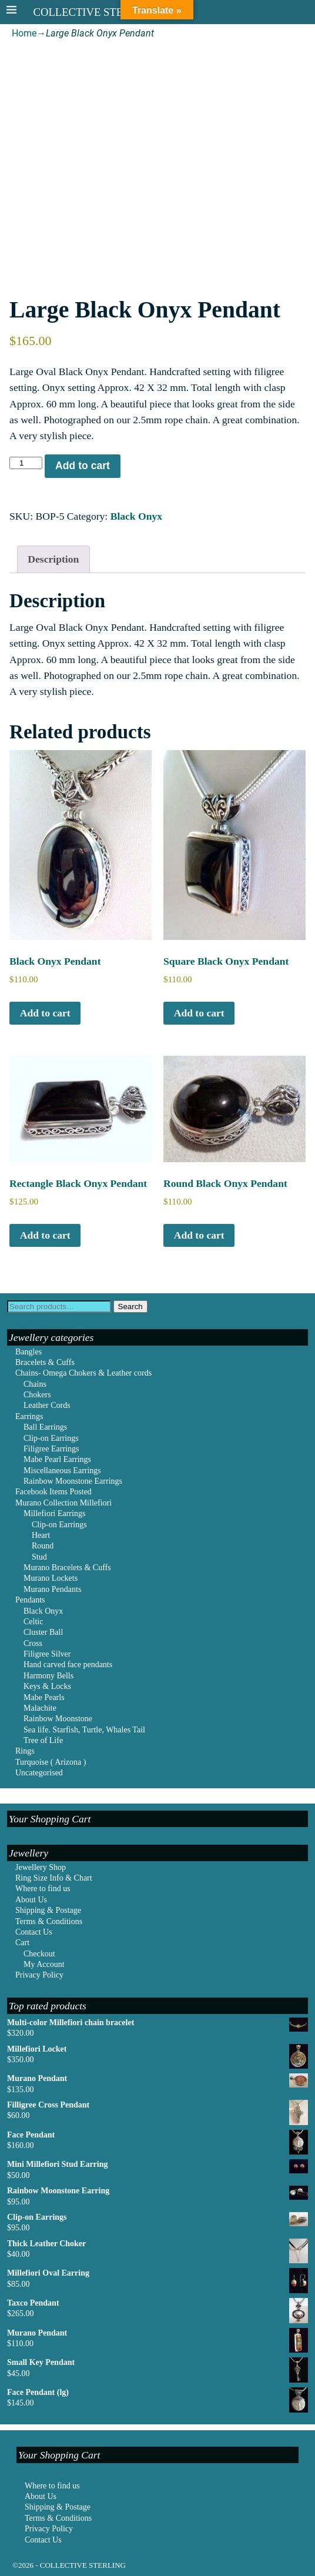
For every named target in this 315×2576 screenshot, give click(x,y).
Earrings (29, 1416)
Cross (33, 1643)
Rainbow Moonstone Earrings (73, 1481)
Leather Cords (47, 1405)
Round (42, 1545)
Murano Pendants (52, 1589)
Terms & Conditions (48, 1921)
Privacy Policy (39, 1975)
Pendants (30, 1599)
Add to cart (82, 465)
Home (24, 33)
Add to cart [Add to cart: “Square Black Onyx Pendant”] (199, 1013)
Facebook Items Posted (53, 1491)
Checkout (39, 1953)
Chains (35, 1384)
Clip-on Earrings (51, 1438)
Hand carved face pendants (68, 1664)
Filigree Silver (47, 1654)
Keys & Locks (47, 1686)
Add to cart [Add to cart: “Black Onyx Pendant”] (45, 1013)
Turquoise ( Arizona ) (50, 1762)
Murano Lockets (51, 1578)
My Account (44, 1964)
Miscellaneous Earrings (62, 1470)
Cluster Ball (43, 1632)
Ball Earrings (45, 1427)
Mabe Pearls (44, 1697)
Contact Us (33, 1932)
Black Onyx (136, 516)
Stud (39, 1557)
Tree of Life (43, 1740)
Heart (41, 1535)
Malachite (40, 1708)
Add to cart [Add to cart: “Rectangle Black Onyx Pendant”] (45, 1235)
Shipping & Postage (48, 1910)
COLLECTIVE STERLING (94, 12)
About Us (31, 1899)
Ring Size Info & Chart (53, 1878)
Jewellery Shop (40, 1867)
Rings (25, 1751)
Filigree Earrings (51, 1448)
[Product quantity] (25, 463)
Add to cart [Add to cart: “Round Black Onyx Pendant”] (199, 1235)
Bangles (28, 1351)
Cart (22, 1942)
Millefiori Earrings (54, 1513)
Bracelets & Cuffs (45, 1362)
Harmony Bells (48, 1675)
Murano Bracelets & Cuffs (67, 1567)
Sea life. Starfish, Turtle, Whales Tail (84, 1729)
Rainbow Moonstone (58, 1718)
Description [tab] (53, 559)
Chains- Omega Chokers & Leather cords (83, 1373)
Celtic (33, 1621)
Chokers (37, 1394)
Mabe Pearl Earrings (57, 1459)
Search (130, 1306)
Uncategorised (39, 1772)
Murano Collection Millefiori (63, 1502)
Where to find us (43, 1888)
